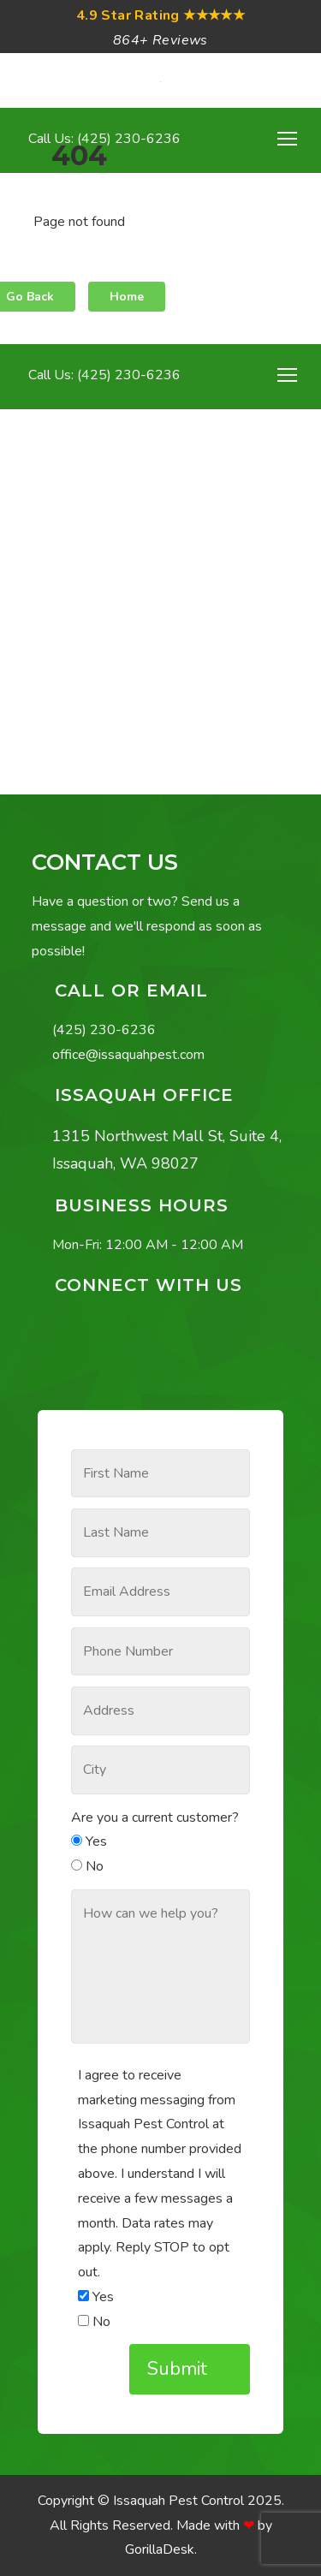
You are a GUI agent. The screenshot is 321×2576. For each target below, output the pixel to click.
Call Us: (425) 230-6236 (103, 375)
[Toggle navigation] (287, 375)
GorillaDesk (159, 2549)
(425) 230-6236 (104, 1029)
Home (127, 297)
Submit (179, 2369)
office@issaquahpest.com (128, 1054)
